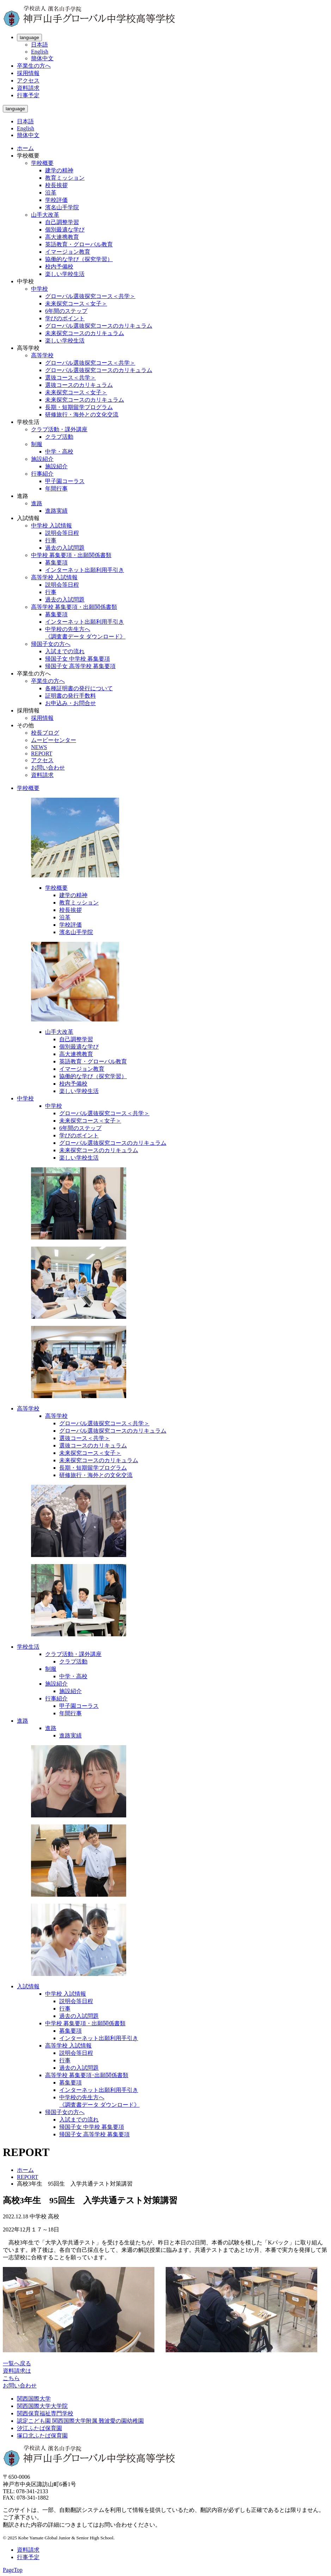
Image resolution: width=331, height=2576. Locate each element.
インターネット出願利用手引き (84, 570)
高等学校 (42, 355)
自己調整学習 (62, 222)
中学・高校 (59, 452)
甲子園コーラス (65, 481)
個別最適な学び (65, 230)
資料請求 (28, 88)
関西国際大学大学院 (42, 2406)
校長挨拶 (56, 185)
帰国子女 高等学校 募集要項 (80, 666)
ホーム (25, 148)
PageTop (13, 2570)
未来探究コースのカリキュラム (84, 333)
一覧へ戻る (17, 2363)
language (29, 37)
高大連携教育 (62, 237)
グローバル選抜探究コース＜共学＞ (90, 296)
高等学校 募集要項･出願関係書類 (86, 2075)
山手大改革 (45, 215)
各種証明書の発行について (79, 688)
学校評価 (56, 200)
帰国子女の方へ (51, 644)
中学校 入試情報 (51, 526)
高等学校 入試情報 (54, 577)
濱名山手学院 (62, 207)
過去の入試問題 (65, 548)
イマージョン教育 (67, 252)
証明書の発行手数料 (70, 696)
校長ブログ (45, 733)
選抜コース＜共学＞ (70, 378)
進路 (36, 503)
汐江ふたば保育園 (39, 2428)
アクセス (28, 81)
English (39, 52)
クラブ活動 (59, 437)
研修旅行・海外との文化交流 (81, 415)
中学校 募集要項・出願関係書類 (71, 555)
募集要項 (56, 563)
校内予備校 (59, 267)
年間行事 (56, 489)
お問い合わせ (48, 768)
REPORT (41, 753)
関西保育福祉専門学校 (45, 2413)
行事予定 (28, 95)
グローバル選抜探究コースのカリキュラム (98, 326)
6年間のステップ (66, 311)
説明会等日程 (62, 533)
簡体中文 (42, 58)
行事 (50, 540)
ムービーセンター (53, 740)
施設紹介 (42, 459)
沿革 (50, 193)
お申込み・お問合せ (70, 703)
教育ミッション (65, 178)
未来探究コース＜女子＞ (76, 304)
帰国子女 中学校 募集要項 (77, 659)
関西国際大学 (34, 2399)
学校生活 (28, 1647)
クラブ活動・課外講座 (59, 429)
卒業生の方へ (34, 66)
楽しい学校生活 (65, 274)
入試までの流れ (65, 651)
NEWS (39, 747)
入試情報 (28, 1986)
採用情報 (28, 73)
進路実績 (56, 511)
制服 (36, 444)
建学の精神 (59, 170)
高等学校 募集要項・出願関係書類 (74, 607)
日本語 (39, 45)
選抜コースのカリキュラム (79, 385)
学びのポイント (65, 318)
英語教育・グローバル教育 (79, 244)
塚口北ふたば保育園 (42, 2436)
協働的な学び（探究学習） (79, 259)
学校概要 (42, 163)
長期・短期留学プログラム (79, 407)
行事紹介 (42, 474)
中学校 (39, 289)
